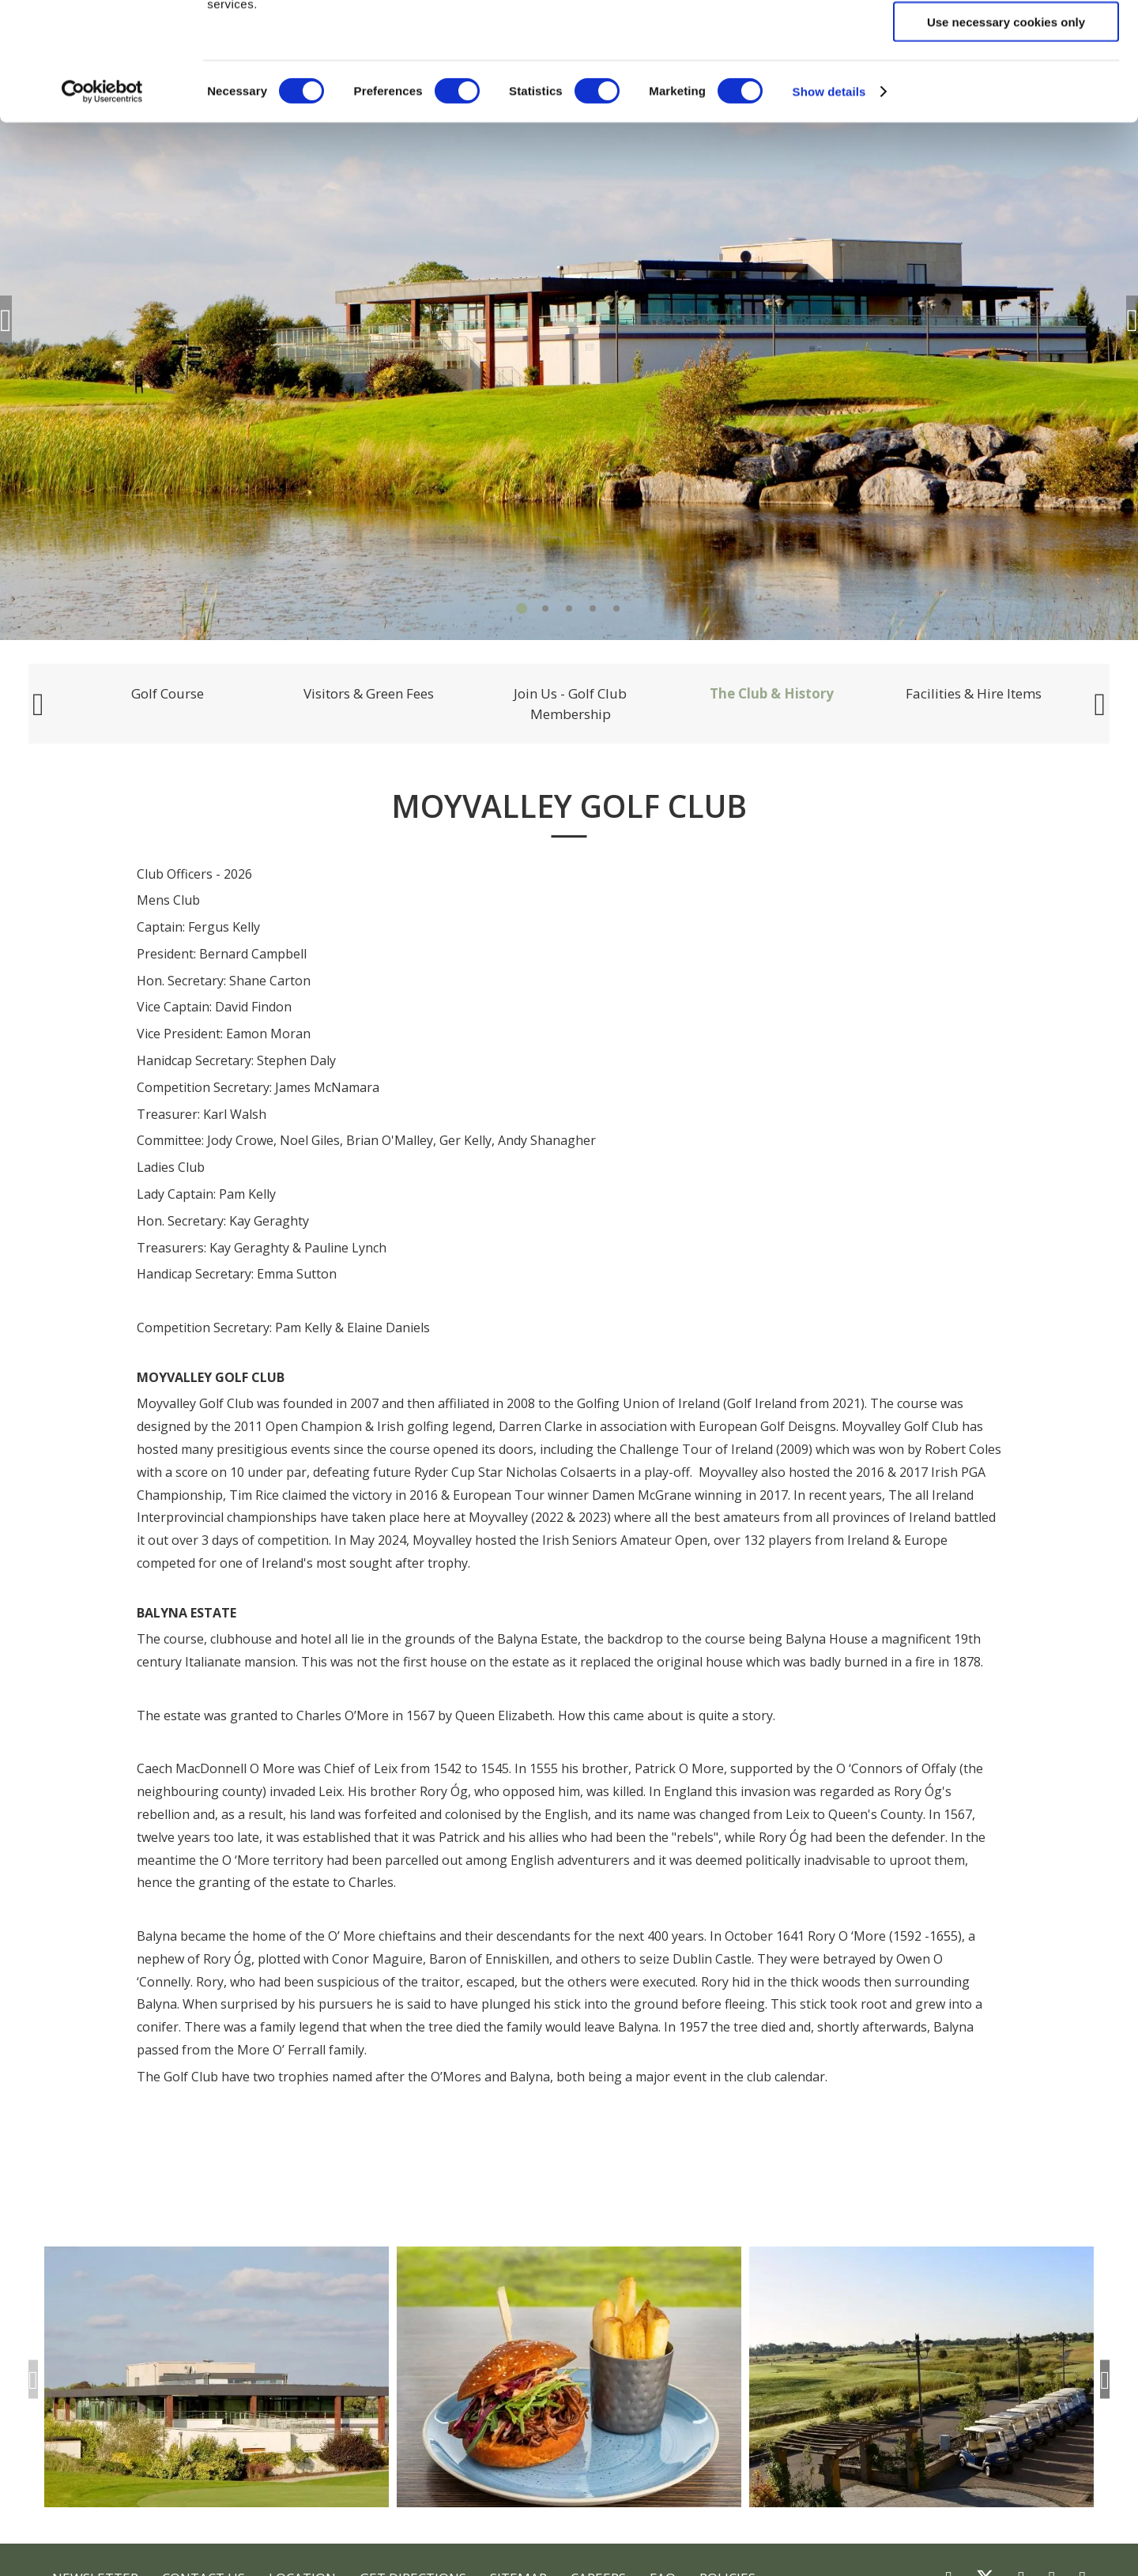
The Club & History (772, 693)
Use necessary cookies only (1006, 132)
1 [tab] (521, 608)
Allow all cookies (1006, 39)
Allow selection (1006, 85)
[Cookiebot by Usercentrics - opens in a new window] (102, 202)
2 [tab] (545, 608)
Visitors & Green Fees (368, 693)
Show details (829, 202)
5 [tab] (616, 608)
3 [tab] (569, 608)
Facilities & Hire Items (974, 693)
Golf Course (167, 693)
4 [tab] (593, 608)
